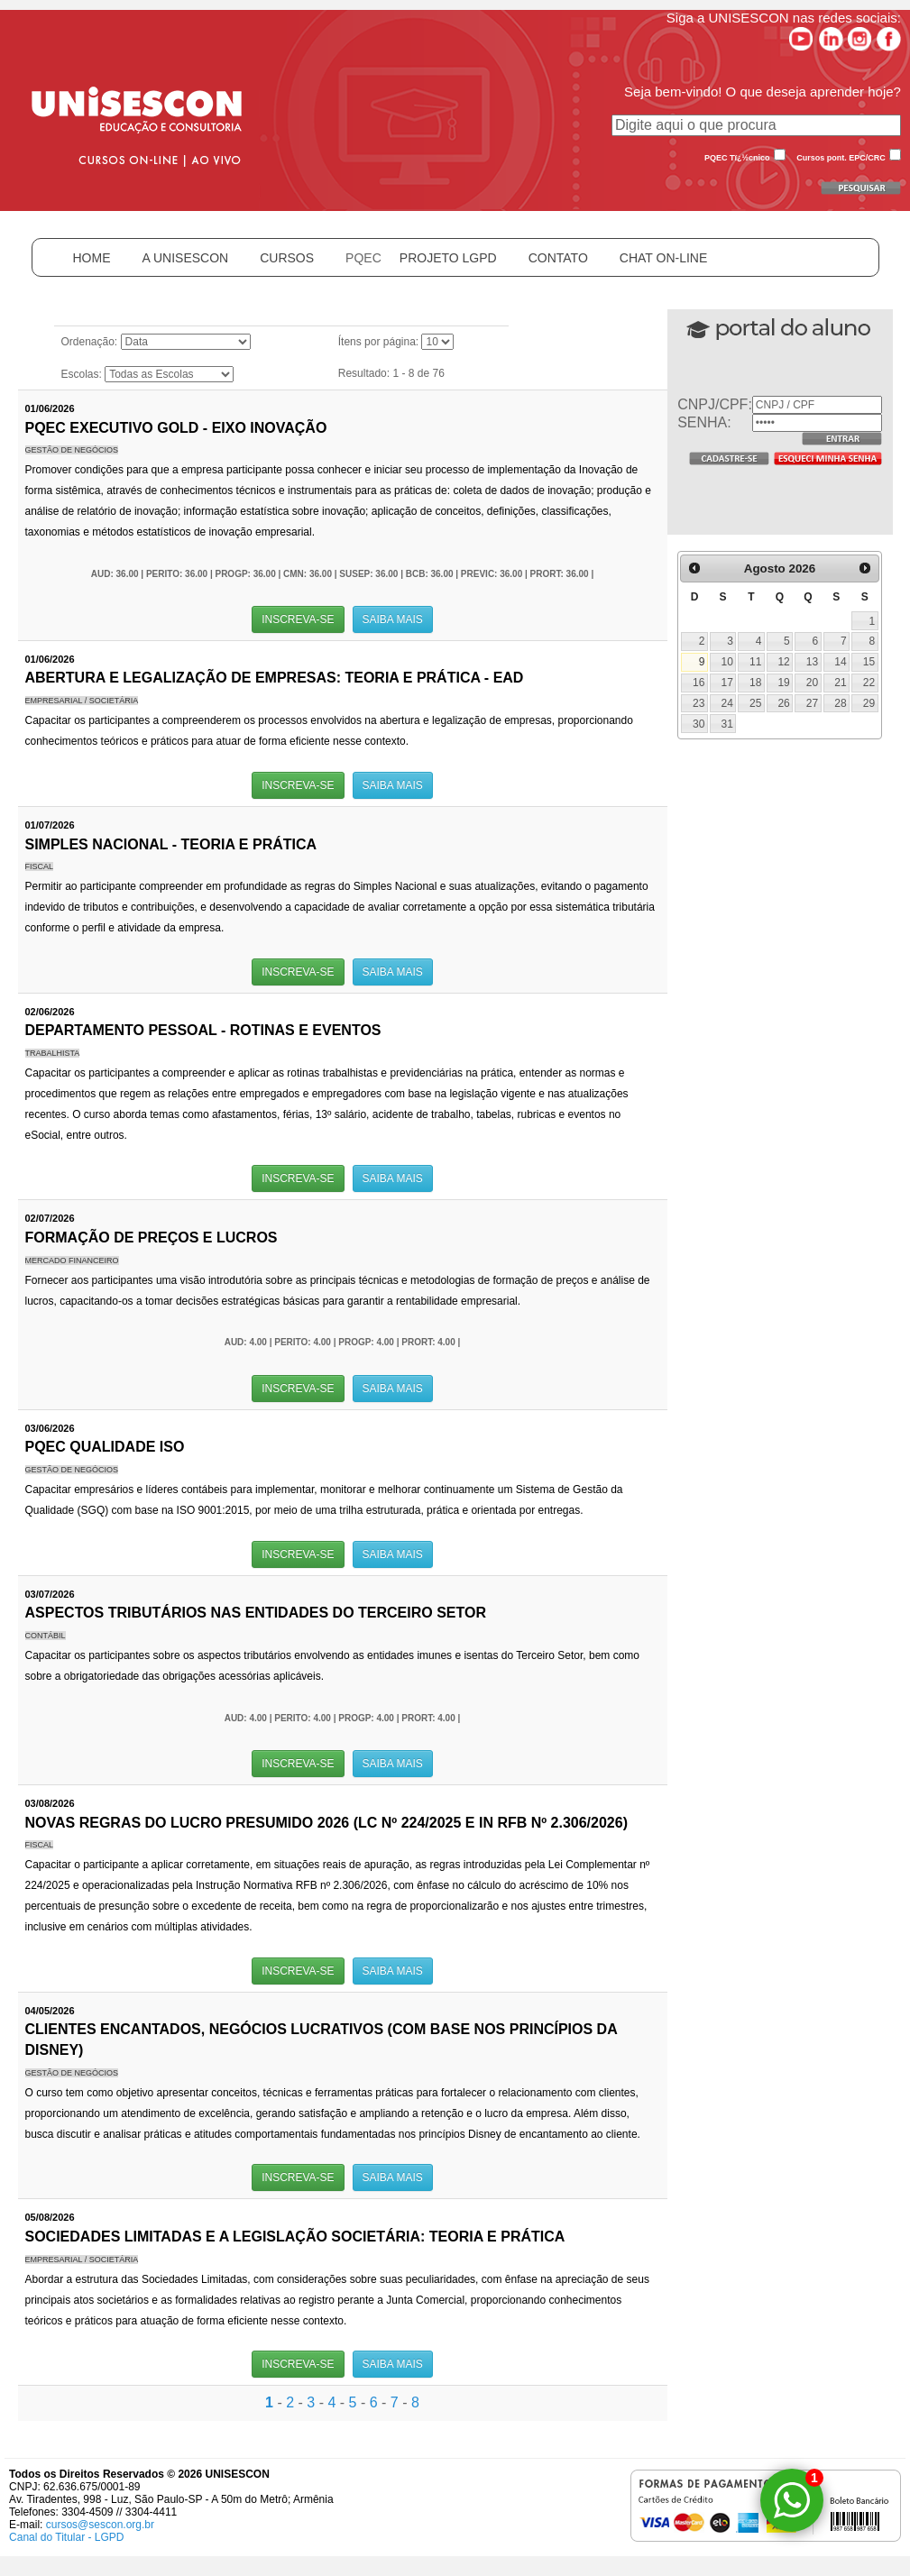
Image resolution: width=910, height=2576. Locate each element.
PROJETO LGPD (448, 258)
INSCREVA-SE (298, 619)
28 (840, 703)
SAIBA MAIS (393, 619)
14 (840, 661)
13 (812, 661)
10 (727, 661)
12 (783, 661)
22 (869, 682)
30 (698, 724)
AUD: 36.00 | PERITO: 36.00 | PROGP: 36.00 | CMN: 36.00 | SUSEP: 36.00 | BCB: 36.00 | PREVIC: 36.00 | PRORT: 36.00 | (342, 574)
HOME (92, 258)
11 (755, 661)
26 (783, 703)
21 (840, 682)
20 (812, 682)
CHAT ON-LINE (664, 258)
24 (727, 703)
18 (755, 682)
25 (755, 703)
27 (812, 703)
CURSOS (287, 258)
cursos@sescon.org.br (100, 2524)
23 (698, 703)
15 (869, 661)
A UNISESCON (185, 258)
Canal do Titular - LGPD (66, 2537)
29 (869, 703)
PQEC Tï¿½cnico (737, 157)
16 (698, 682)
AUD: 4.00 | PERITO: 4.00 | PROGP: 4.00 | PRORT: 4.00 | (343, 1342)
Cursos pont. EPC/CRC (841, 157)
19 (783, 682)
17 (727, 682)
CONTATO (558, 258)
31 (727, 724)
